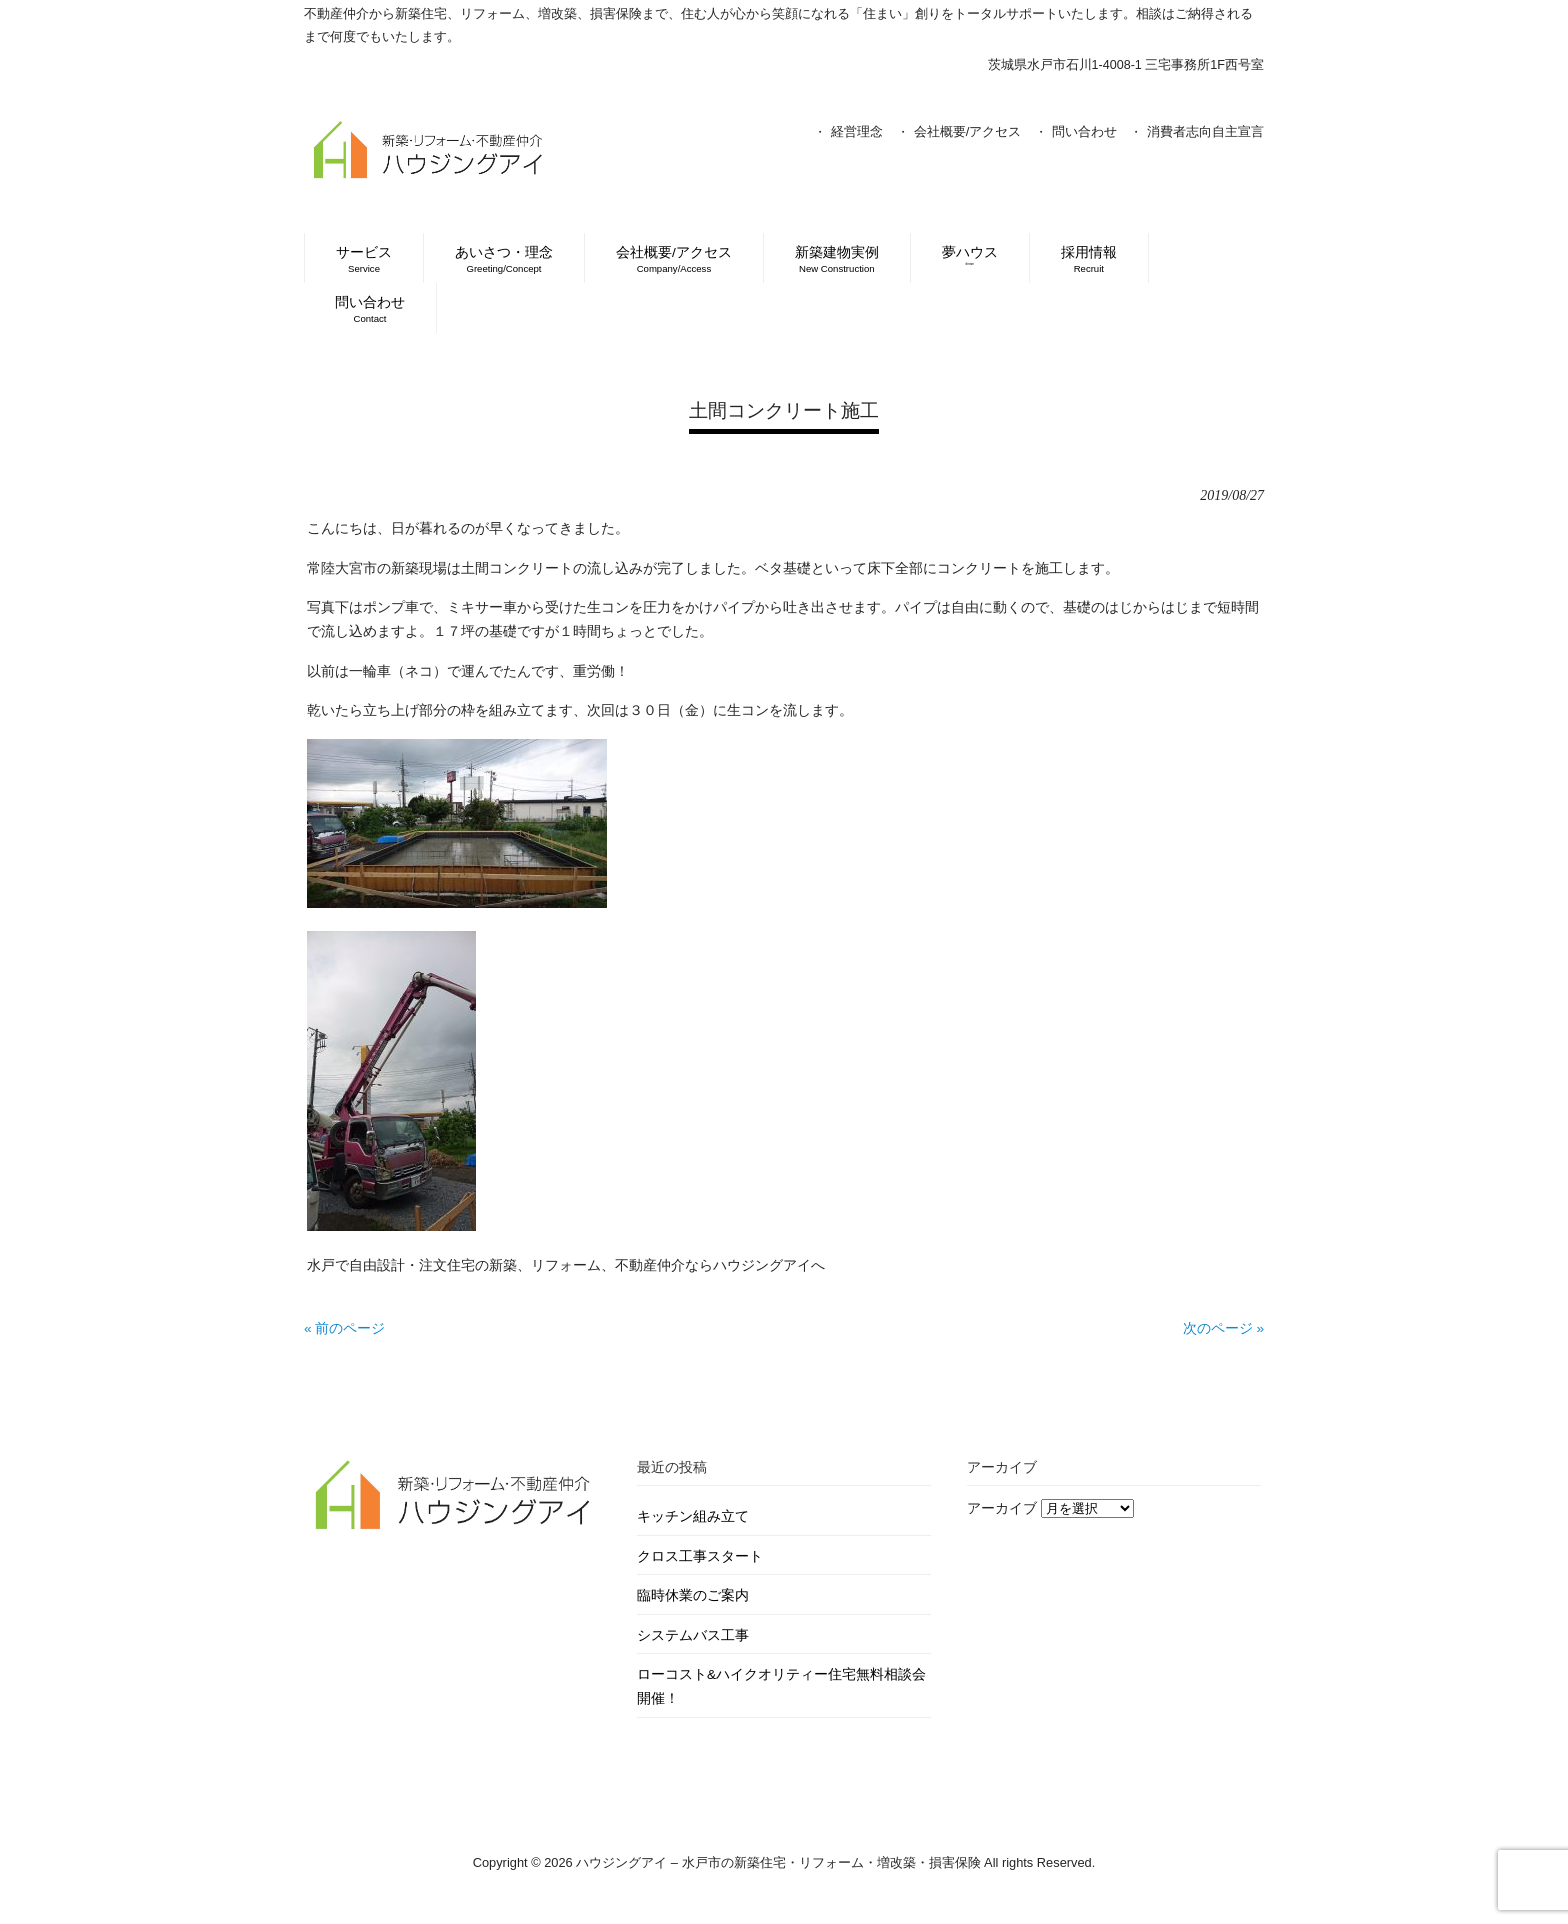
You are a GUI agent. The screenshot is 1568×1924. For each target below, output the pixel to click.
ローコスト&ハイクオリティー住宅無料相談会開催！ (781, 1686)
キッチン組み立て (693, 1516)
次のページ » (1223, 1328)
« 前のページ (344, 1328)
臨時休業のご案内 (693, 1595)
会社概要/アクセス (968, 131)
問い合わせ (1084, 131)
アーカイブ (1002, 1508)
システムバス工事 (693, 1635)
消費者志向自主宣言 (1205, 131)
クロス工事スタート (700, 1556)
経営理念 (857, 131)
